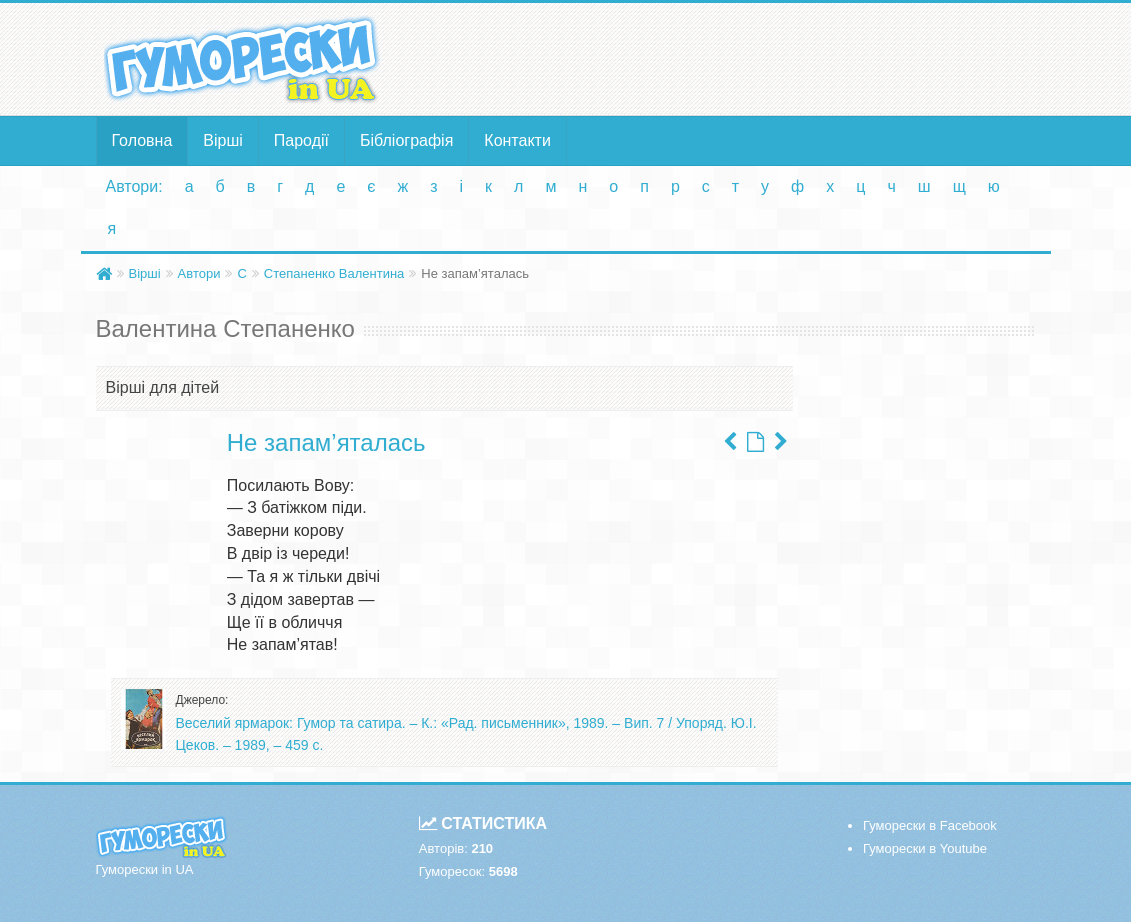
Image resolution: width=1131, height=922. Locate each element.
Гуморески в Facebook (930, 825)
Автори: (134, 186)
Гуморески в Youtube (925, 848)
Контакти (517, 140)
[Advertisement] (727, 58)
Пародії (301, 140)
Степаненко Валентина (334, 273)
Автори (199, 273)
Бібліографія (406, 140)
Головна (142, 140)
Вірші (223, 140)
